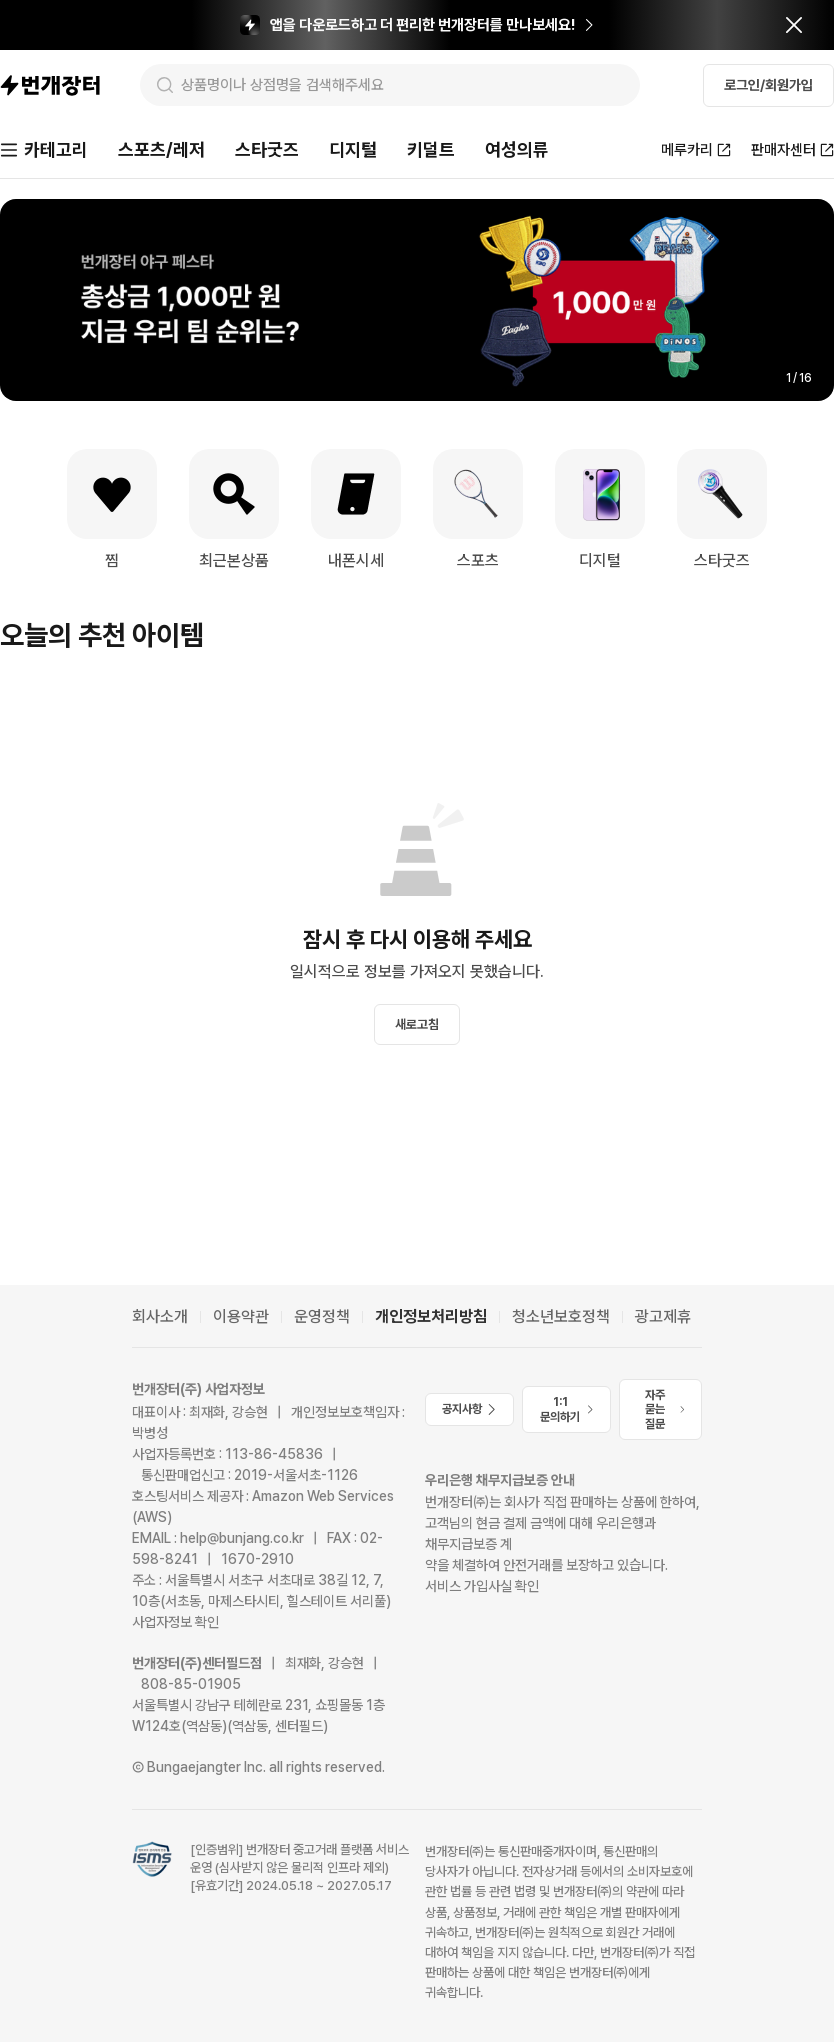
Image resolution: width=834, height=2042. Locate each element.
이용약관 (241, 1316)
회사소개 (160, 1316)
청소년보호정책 (561, 1316)
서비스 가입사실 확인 (482, 1586)
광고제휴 (663, 1316)
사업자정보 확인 (175, 1622)
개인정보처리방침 (431, 1316)
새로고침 (417, 1024)
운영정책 (322, 1316)
